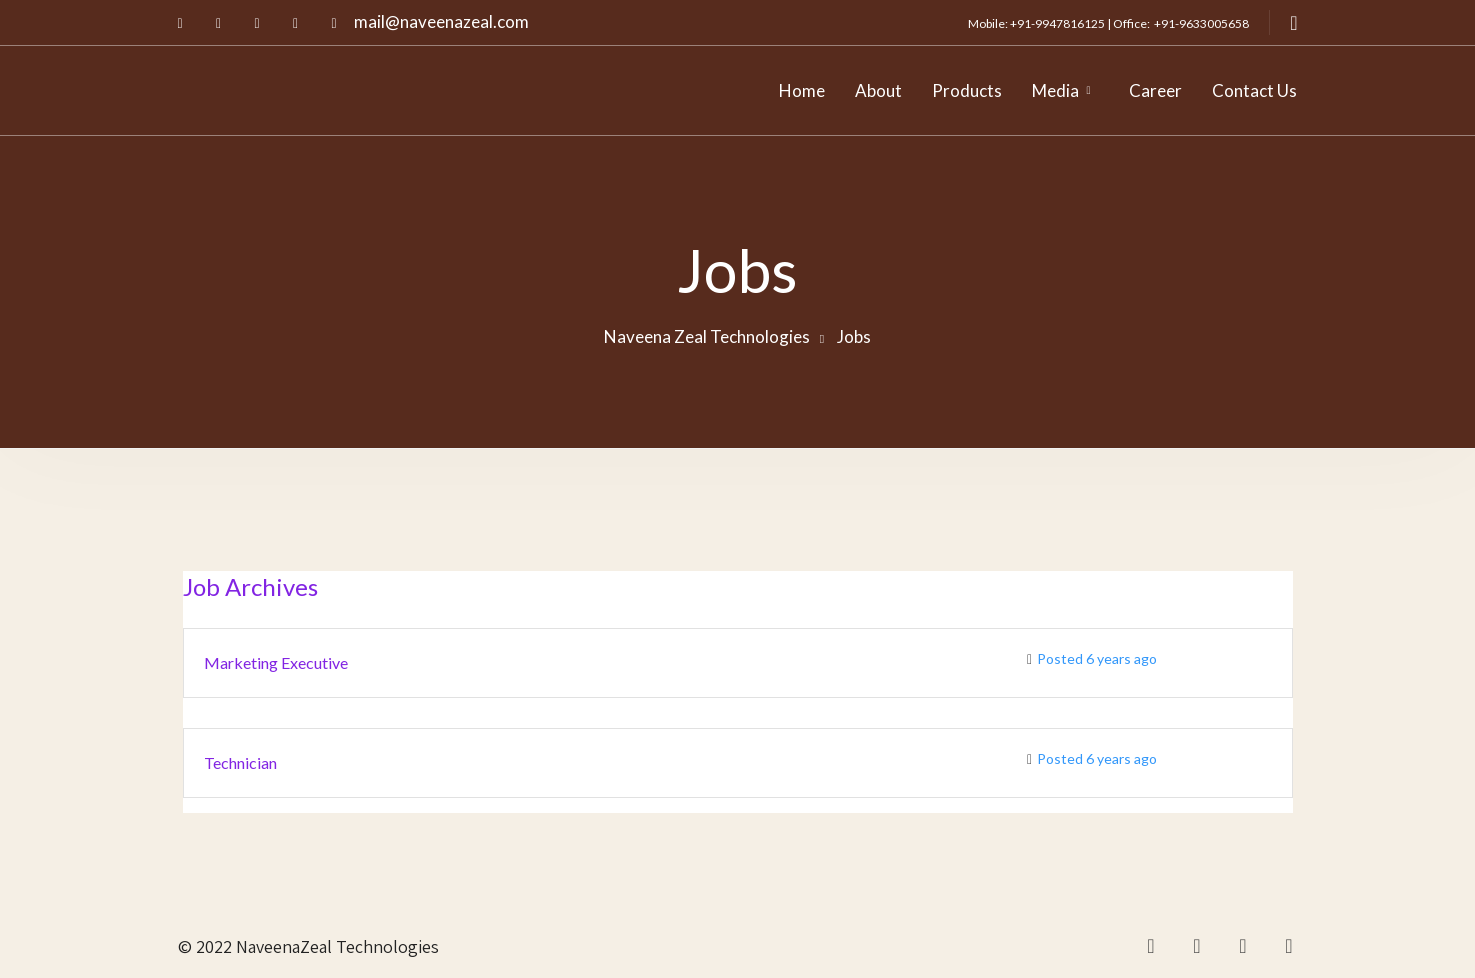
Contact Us (1254, 90)
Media (1055, 90)
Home (802, 90)
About (878, 90)
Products (967, 90)
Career (1155, 90)
